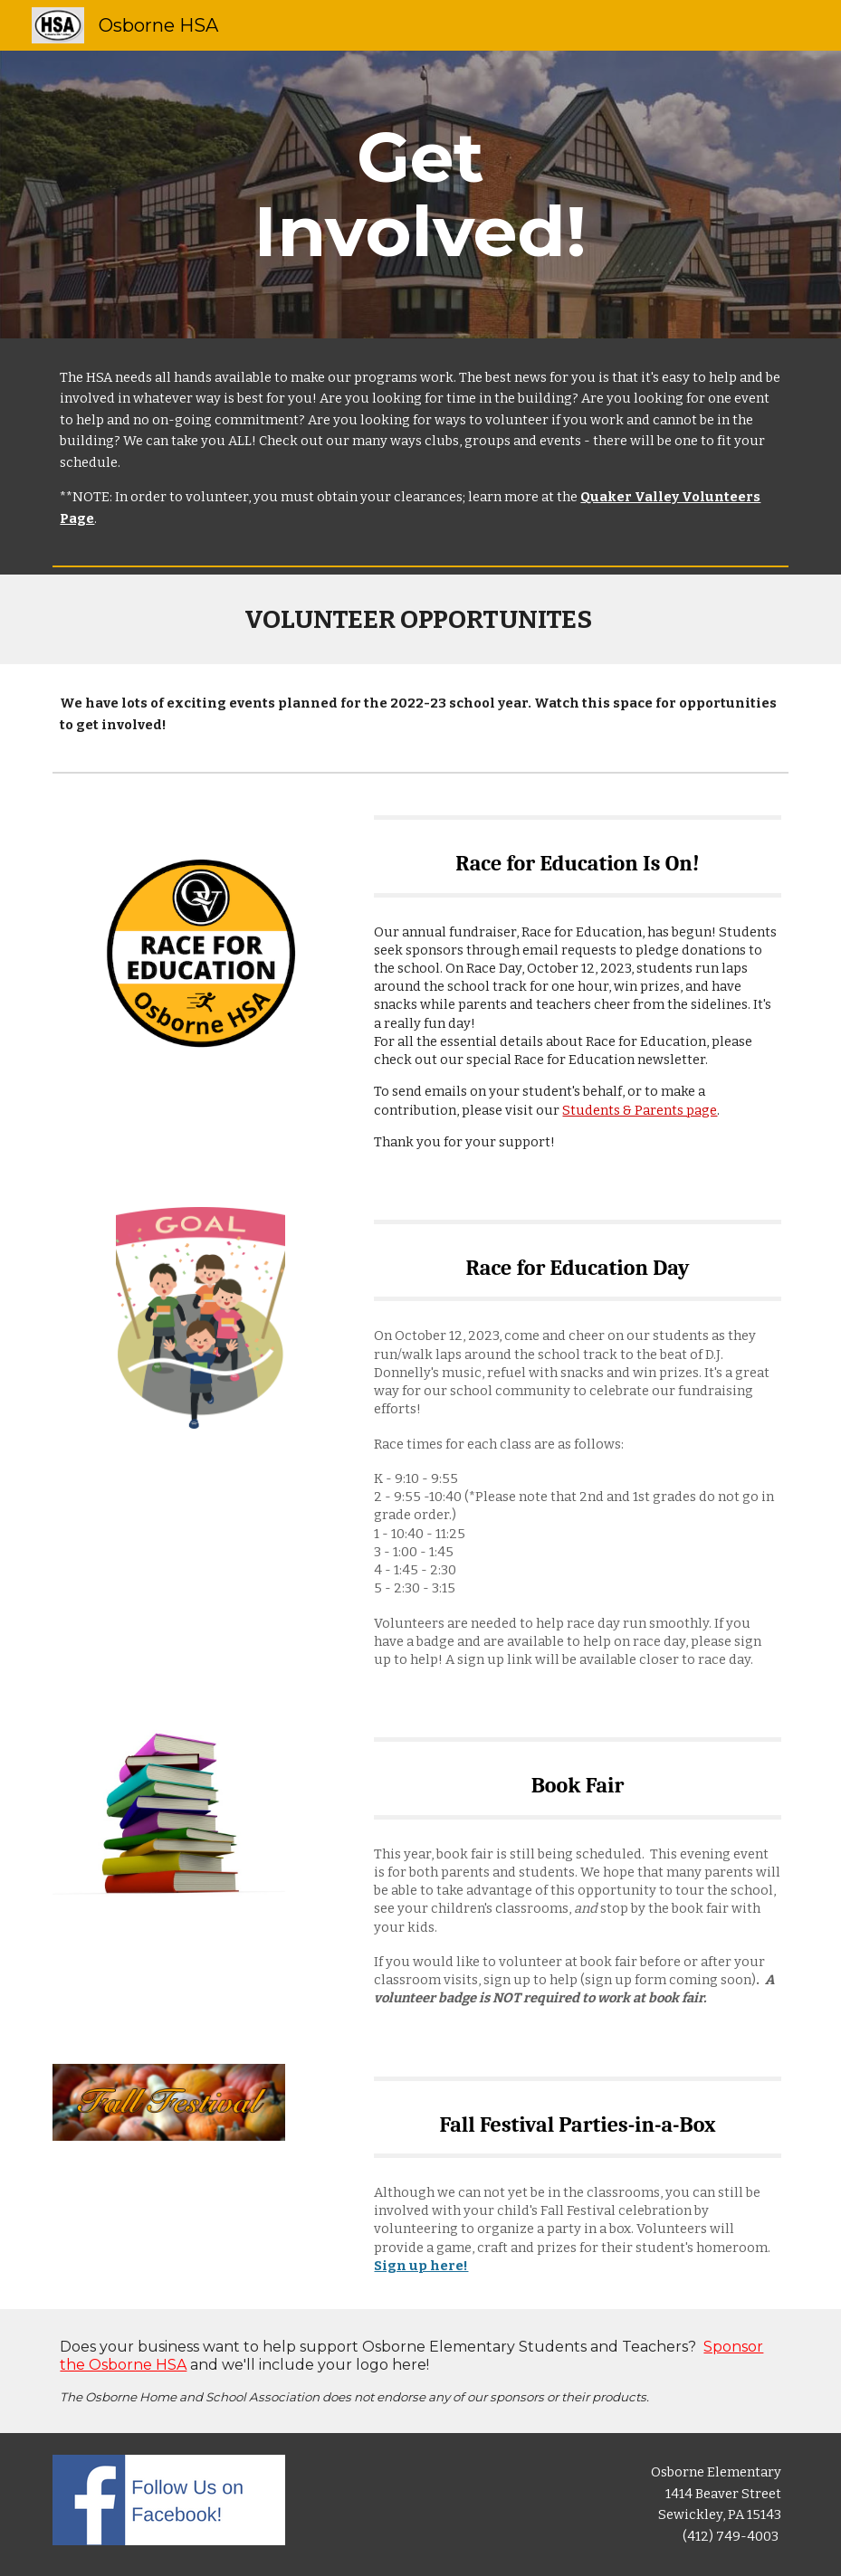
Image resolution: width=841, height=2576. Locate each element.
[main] (420, 194)
